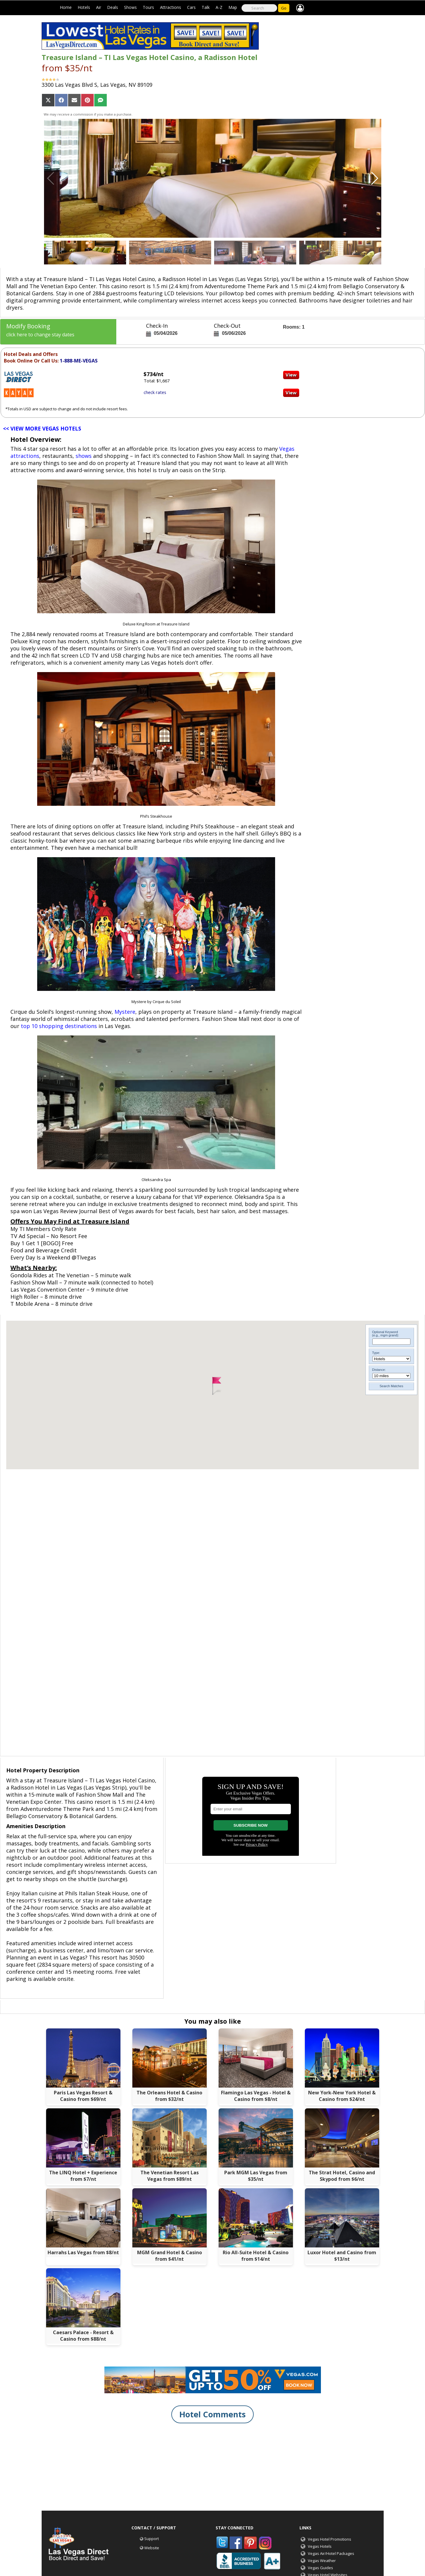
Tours (148, 7)
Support (151, 2538)
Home (66, 7)
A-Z (219, 7)
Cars (191, 7)
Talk (206, 7)
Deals (112, 7)
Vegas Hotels (320, 2546)
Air (98, 7)
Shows (130, 7)
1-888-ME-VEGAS (79, 360)
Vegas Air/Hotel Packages (331, 2553)
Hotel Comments (212, 2414)
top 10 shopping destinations (59, 1026)
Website (151, 2547)
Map (232, 7)
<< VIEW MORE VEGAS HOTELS (42, 428)
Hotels (84, 7)
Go (283, 8)
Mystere (125, 1011)
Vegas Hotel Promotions (329, 2539)
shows (84, 455)
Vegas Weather (322, 2560)
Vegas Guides (320, 2567)
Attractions (170, 7)
